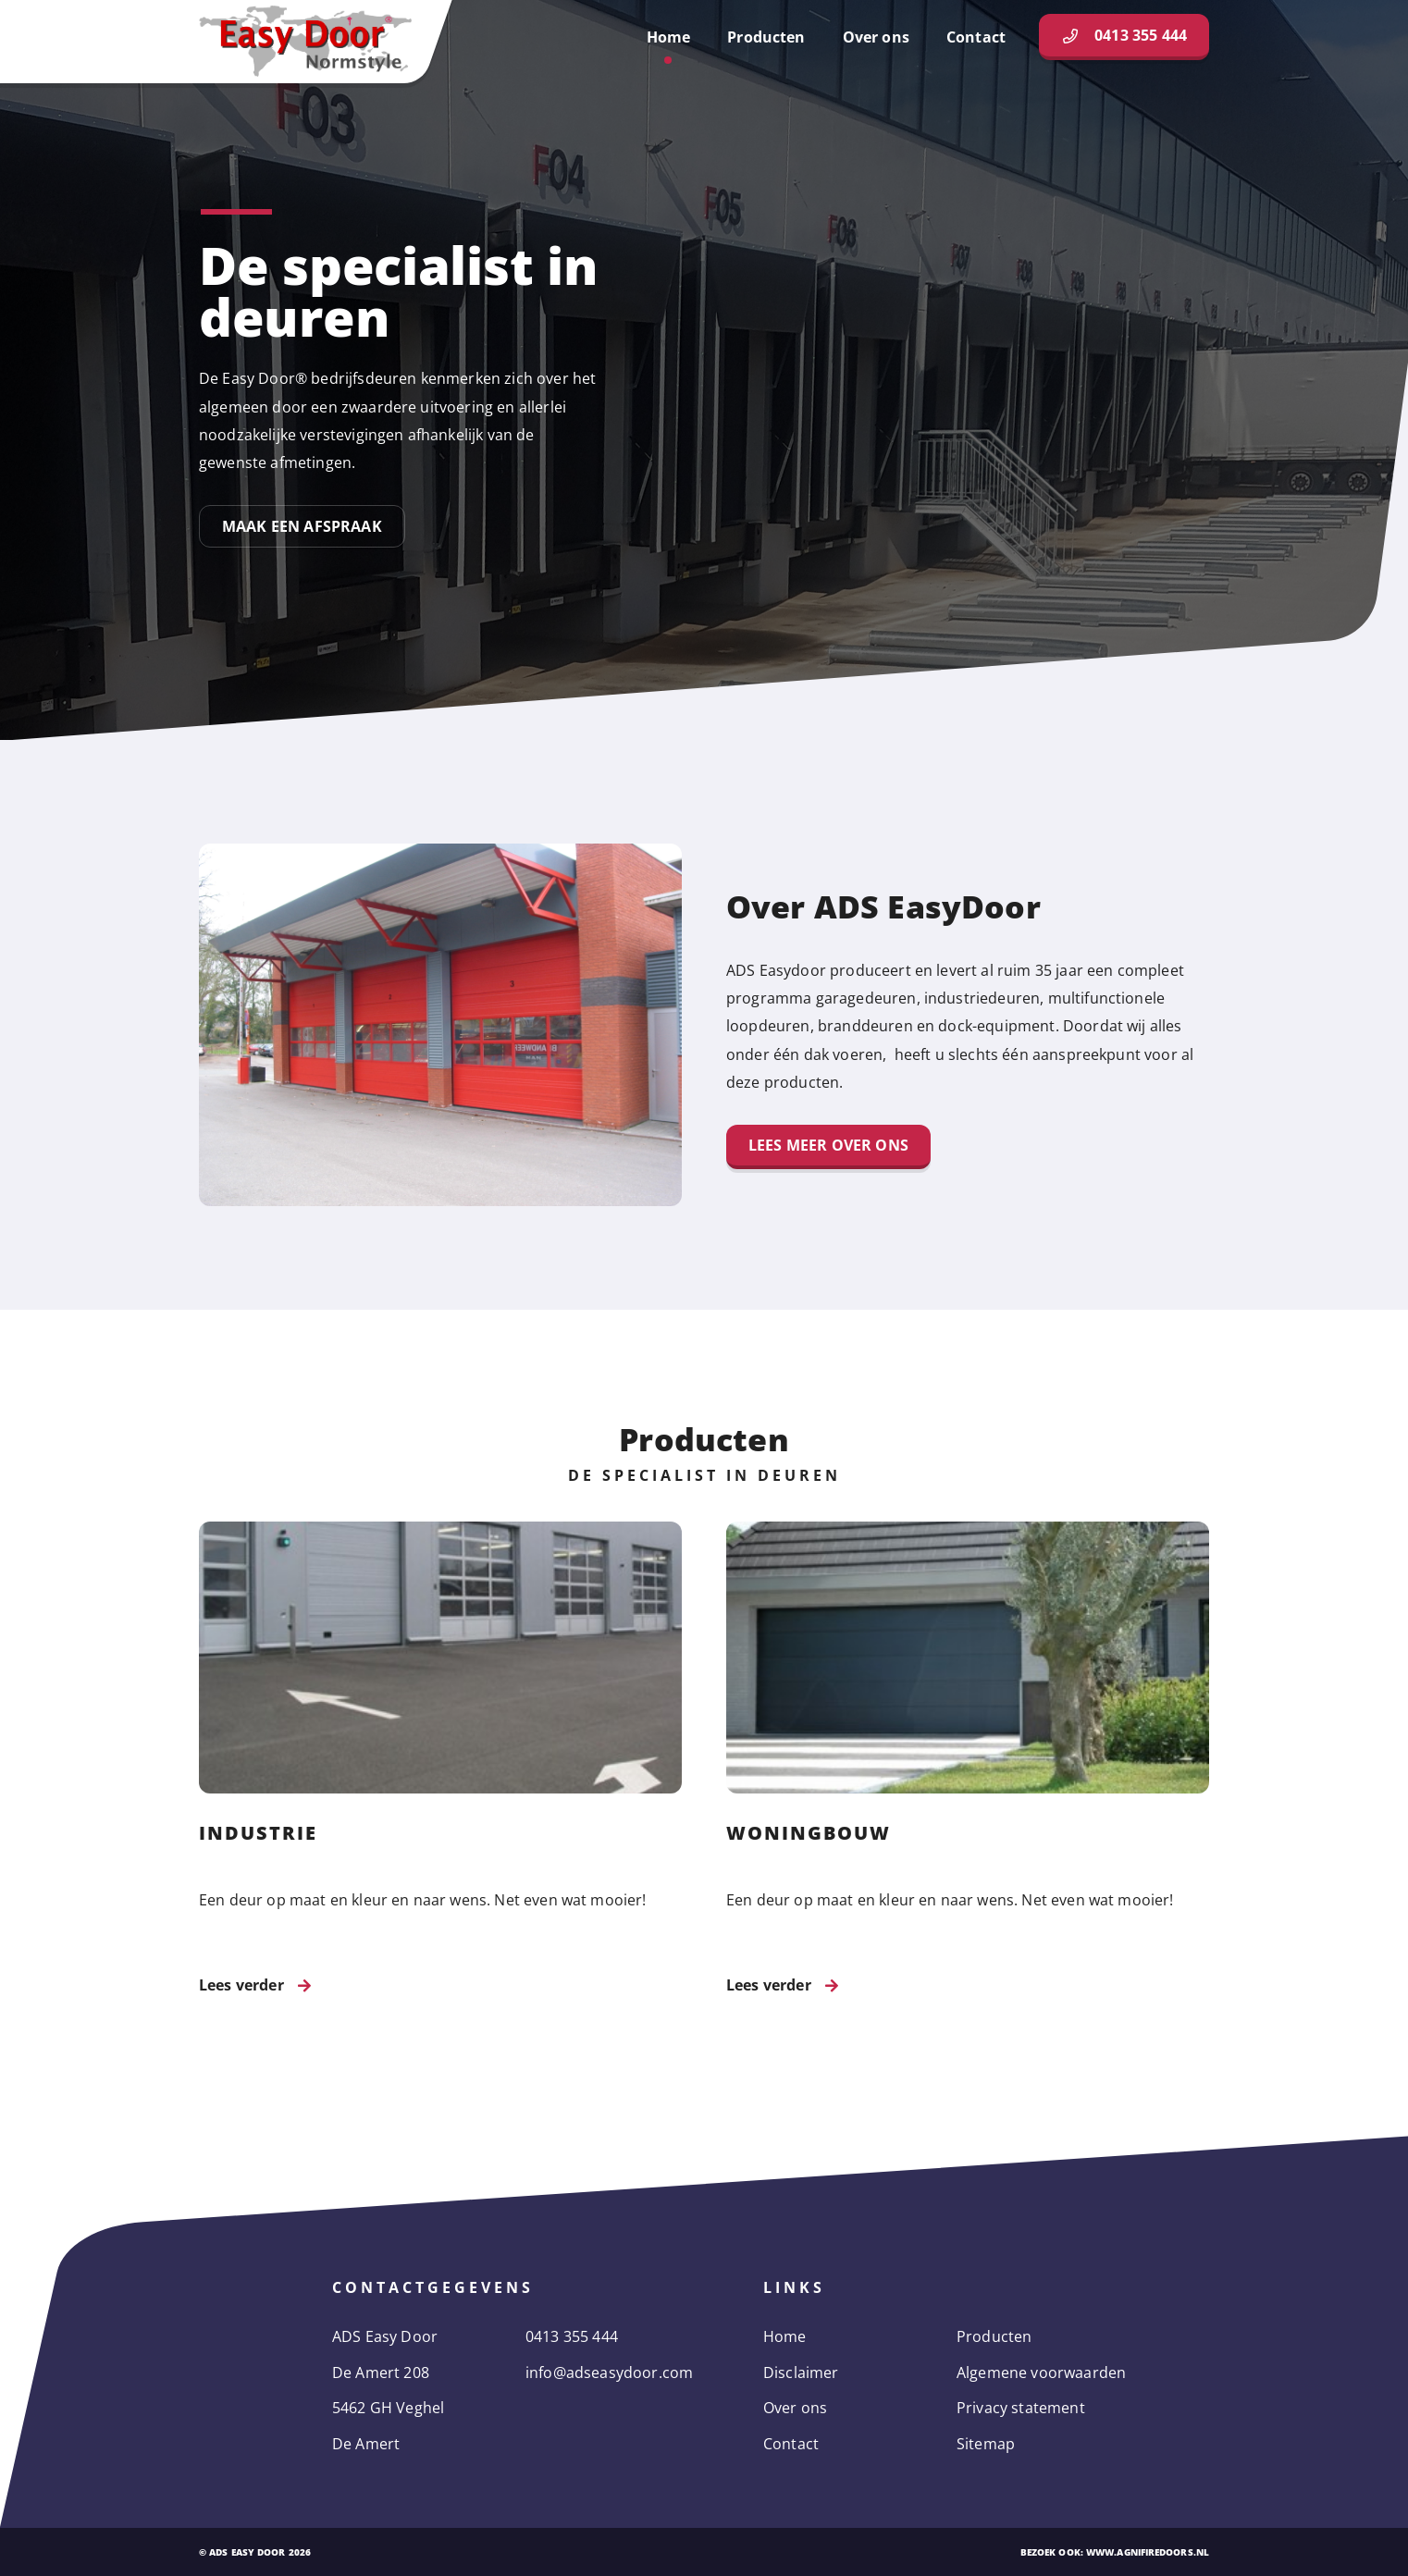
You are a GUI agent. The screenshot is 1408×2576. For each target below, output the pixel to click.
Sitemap (986, 2444)
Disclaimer (801, 2372)
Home (785, 2336)
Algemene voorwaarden (1041, 2372)
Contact (791, 2444)
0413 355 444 (571, 2336)
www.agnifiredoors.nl (1147, 2551)
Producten (994, 2336)
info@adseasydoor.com (609, 2372)
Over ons (795, 2407)
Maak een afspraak (302, 526)
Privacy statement (1021, 2407)
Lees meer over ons (828, 1145)
